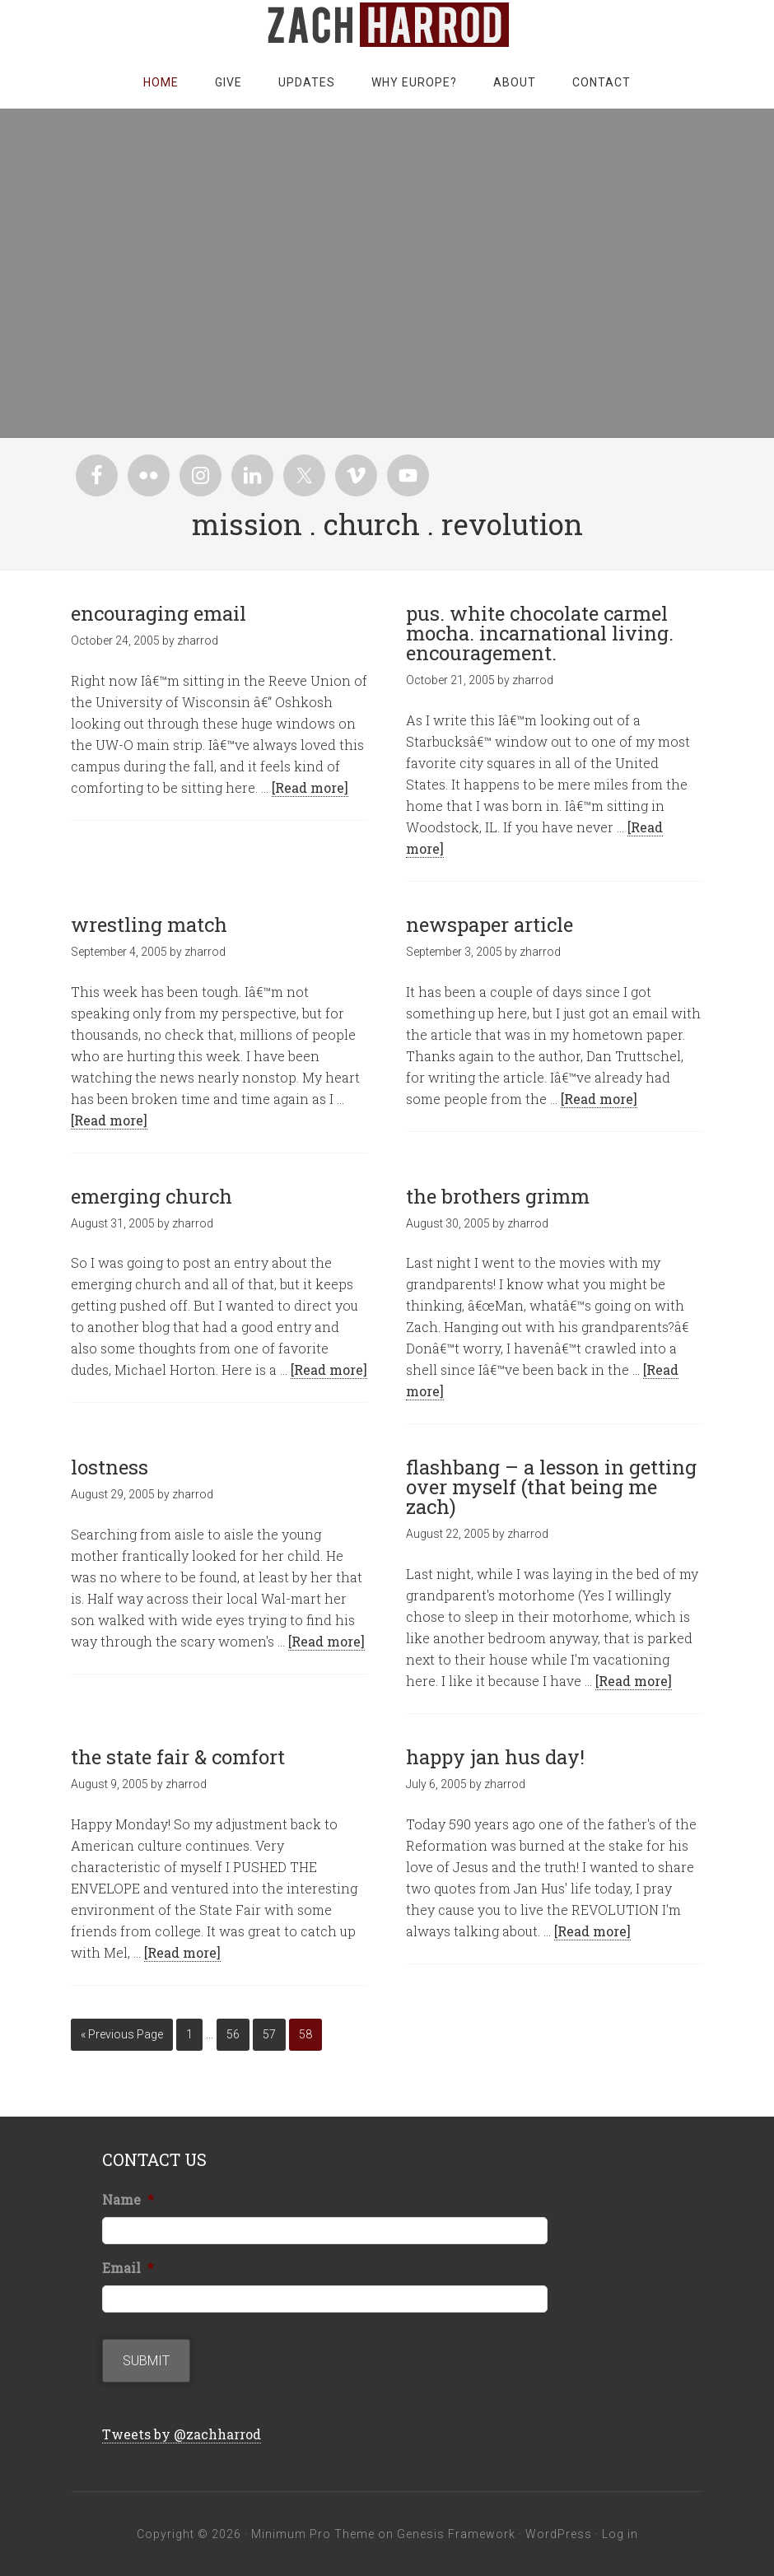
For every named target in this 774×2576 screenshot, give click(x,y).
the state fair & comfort (178, 1757)
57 (269, 2034)
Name (128, 2200)
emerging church (151, 1196)
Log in (620, 2534)
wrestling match (149, 924)
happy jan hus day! (495, 1757)
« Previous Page (122, 2034)
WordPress (558, 2534)
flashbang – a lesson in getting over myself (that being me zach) (551, 1487)
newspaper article (489, 924)
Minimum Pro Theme (313, 2534)
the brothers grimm (498, 1196)
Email (128, 2268)
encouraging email (158, 613)
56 (233, 2034)
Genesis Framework (456, 2534)
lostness (109, 1467)
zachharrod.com (387, 24)
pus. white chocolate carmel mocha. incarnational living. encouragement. (540, 633)
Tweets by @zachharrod (181, 2434)
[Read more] (310, 787)
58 (305, 2034)
